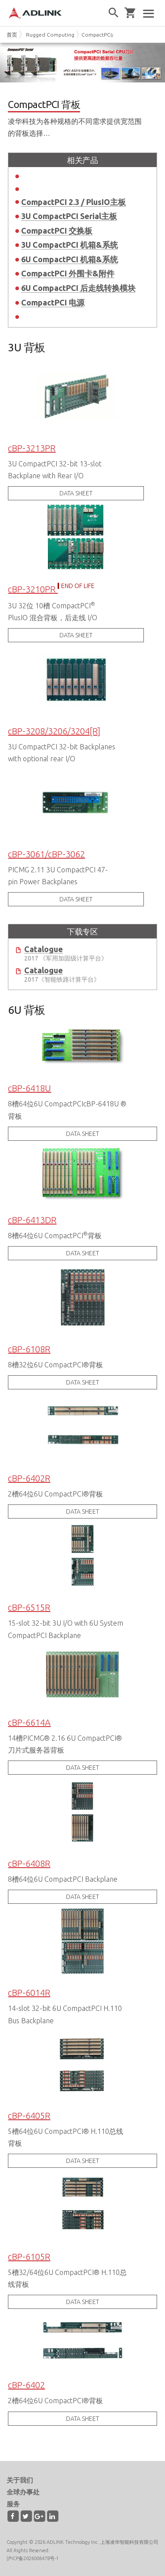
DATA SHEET (75, 493)
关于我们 (20, 2480)
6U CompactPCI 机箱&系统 (69, 259)
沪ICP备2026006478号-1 (33, 2558)
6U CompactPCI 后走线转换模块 (78, 287)
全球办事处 (23, 2492)
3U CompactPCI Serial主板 (69, 216)
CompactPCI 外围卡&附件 (67, 273)
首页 (12, 34)
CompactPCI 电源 (52, 302)
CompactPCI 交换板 (56, 230)
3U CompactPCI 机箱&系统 (69, 244)
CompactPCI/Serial (104, 34)
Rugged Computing (50, 34)
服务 (13, 2504)
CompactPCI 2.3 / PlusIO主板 (73, 201)
